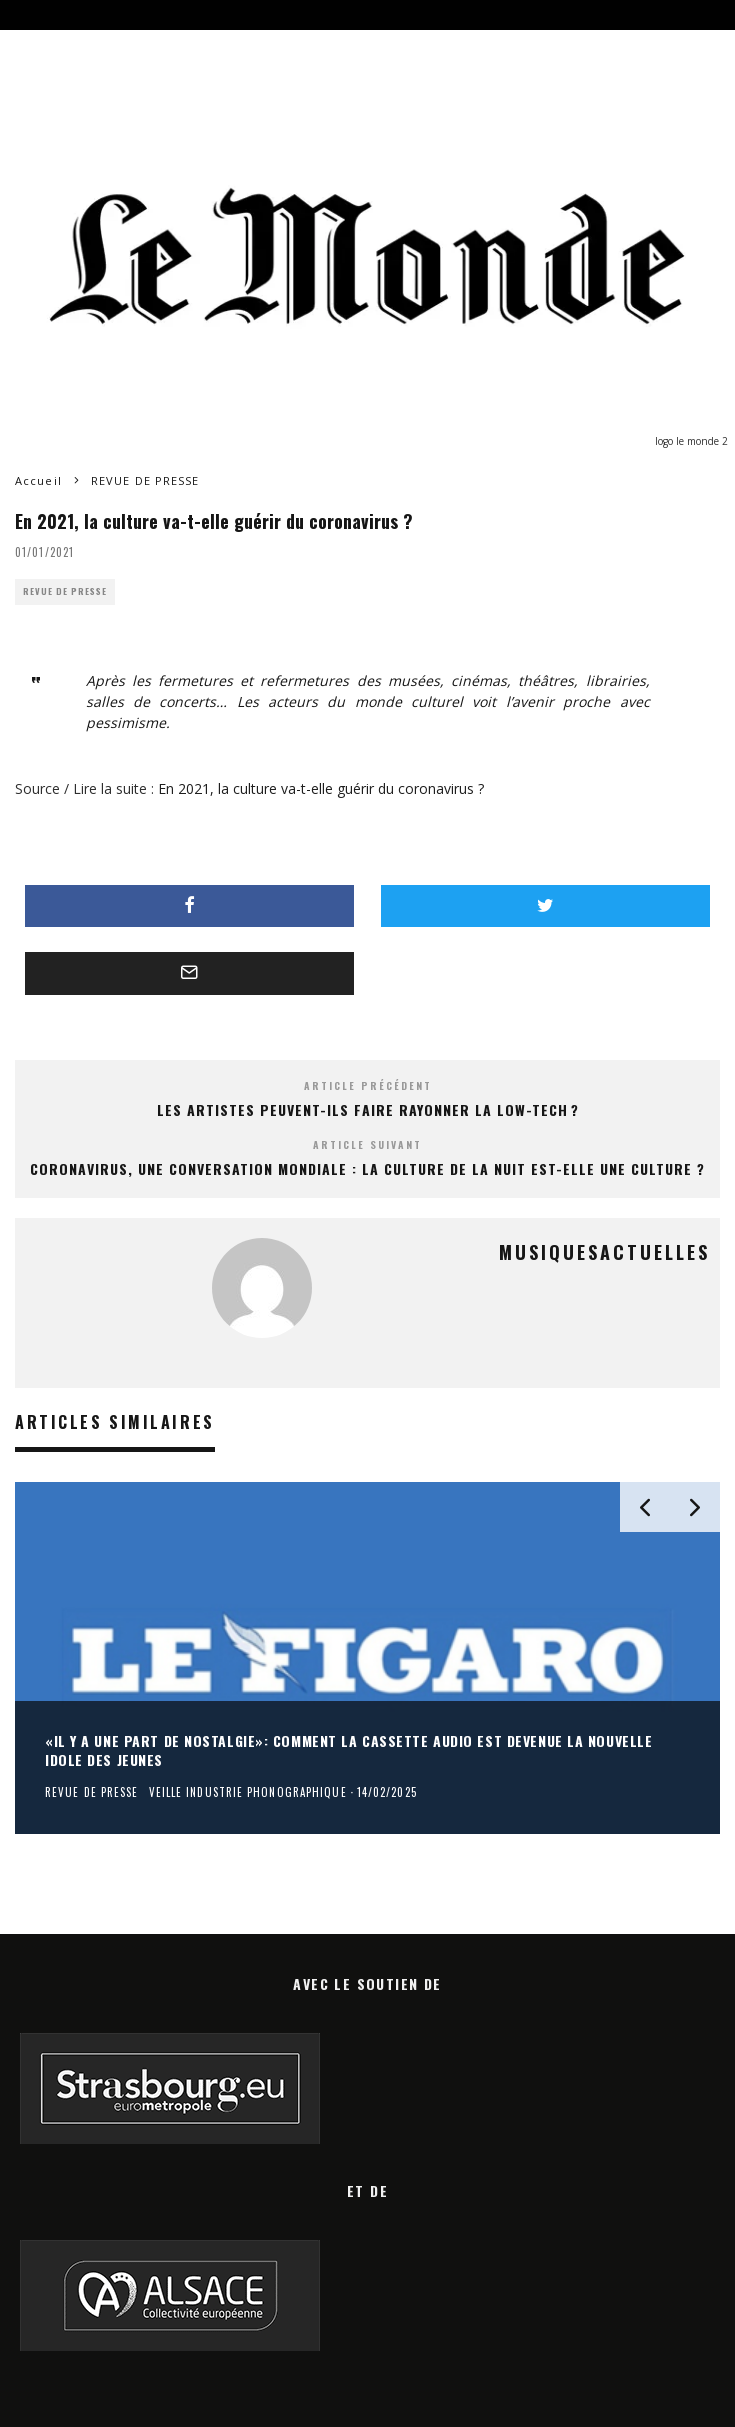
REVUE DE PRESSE (65, 591)
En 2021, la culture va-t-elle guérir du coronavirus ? (321, 788)
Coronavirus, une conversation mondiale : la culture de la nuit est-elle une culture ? (367, 1168)
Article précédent (368, 1085)
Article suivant (367, 1144)
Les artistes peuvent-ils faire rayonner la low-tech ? (368, 1109)
